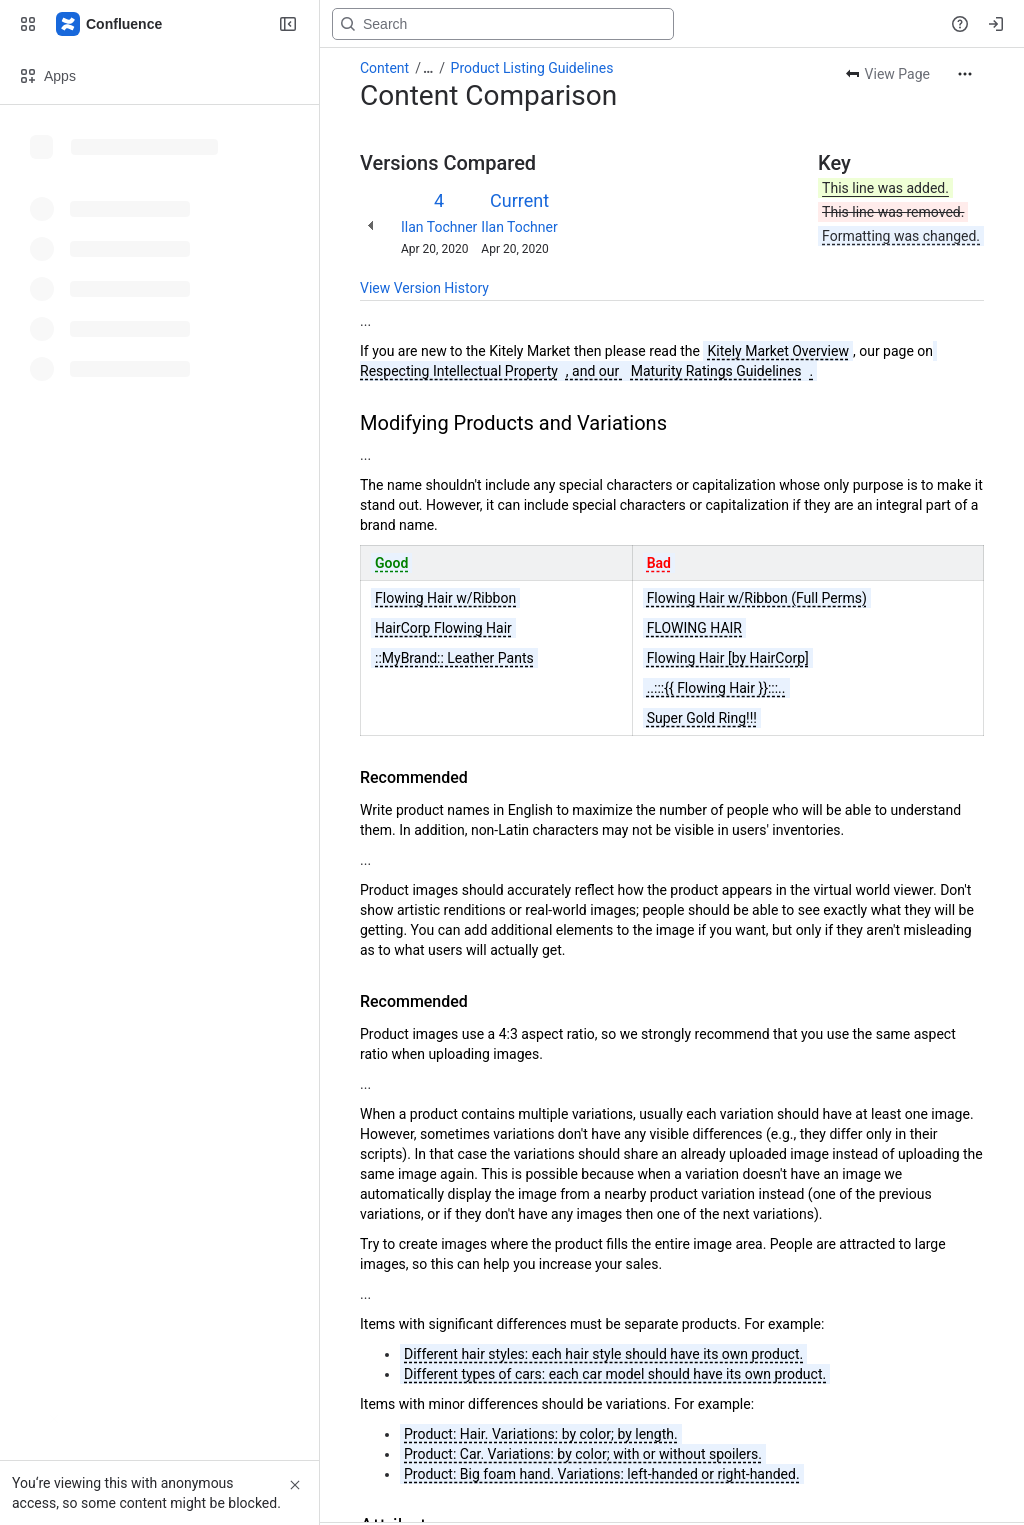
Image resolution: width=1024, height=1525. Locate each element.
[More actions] (965, 74)
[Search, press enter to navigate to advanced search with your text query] (503, 24)
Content (384, 68)
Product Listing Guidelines (532, 68)
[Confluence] (110, 24)
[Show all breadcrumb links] (428, 68)
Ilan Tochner (439, 227)
